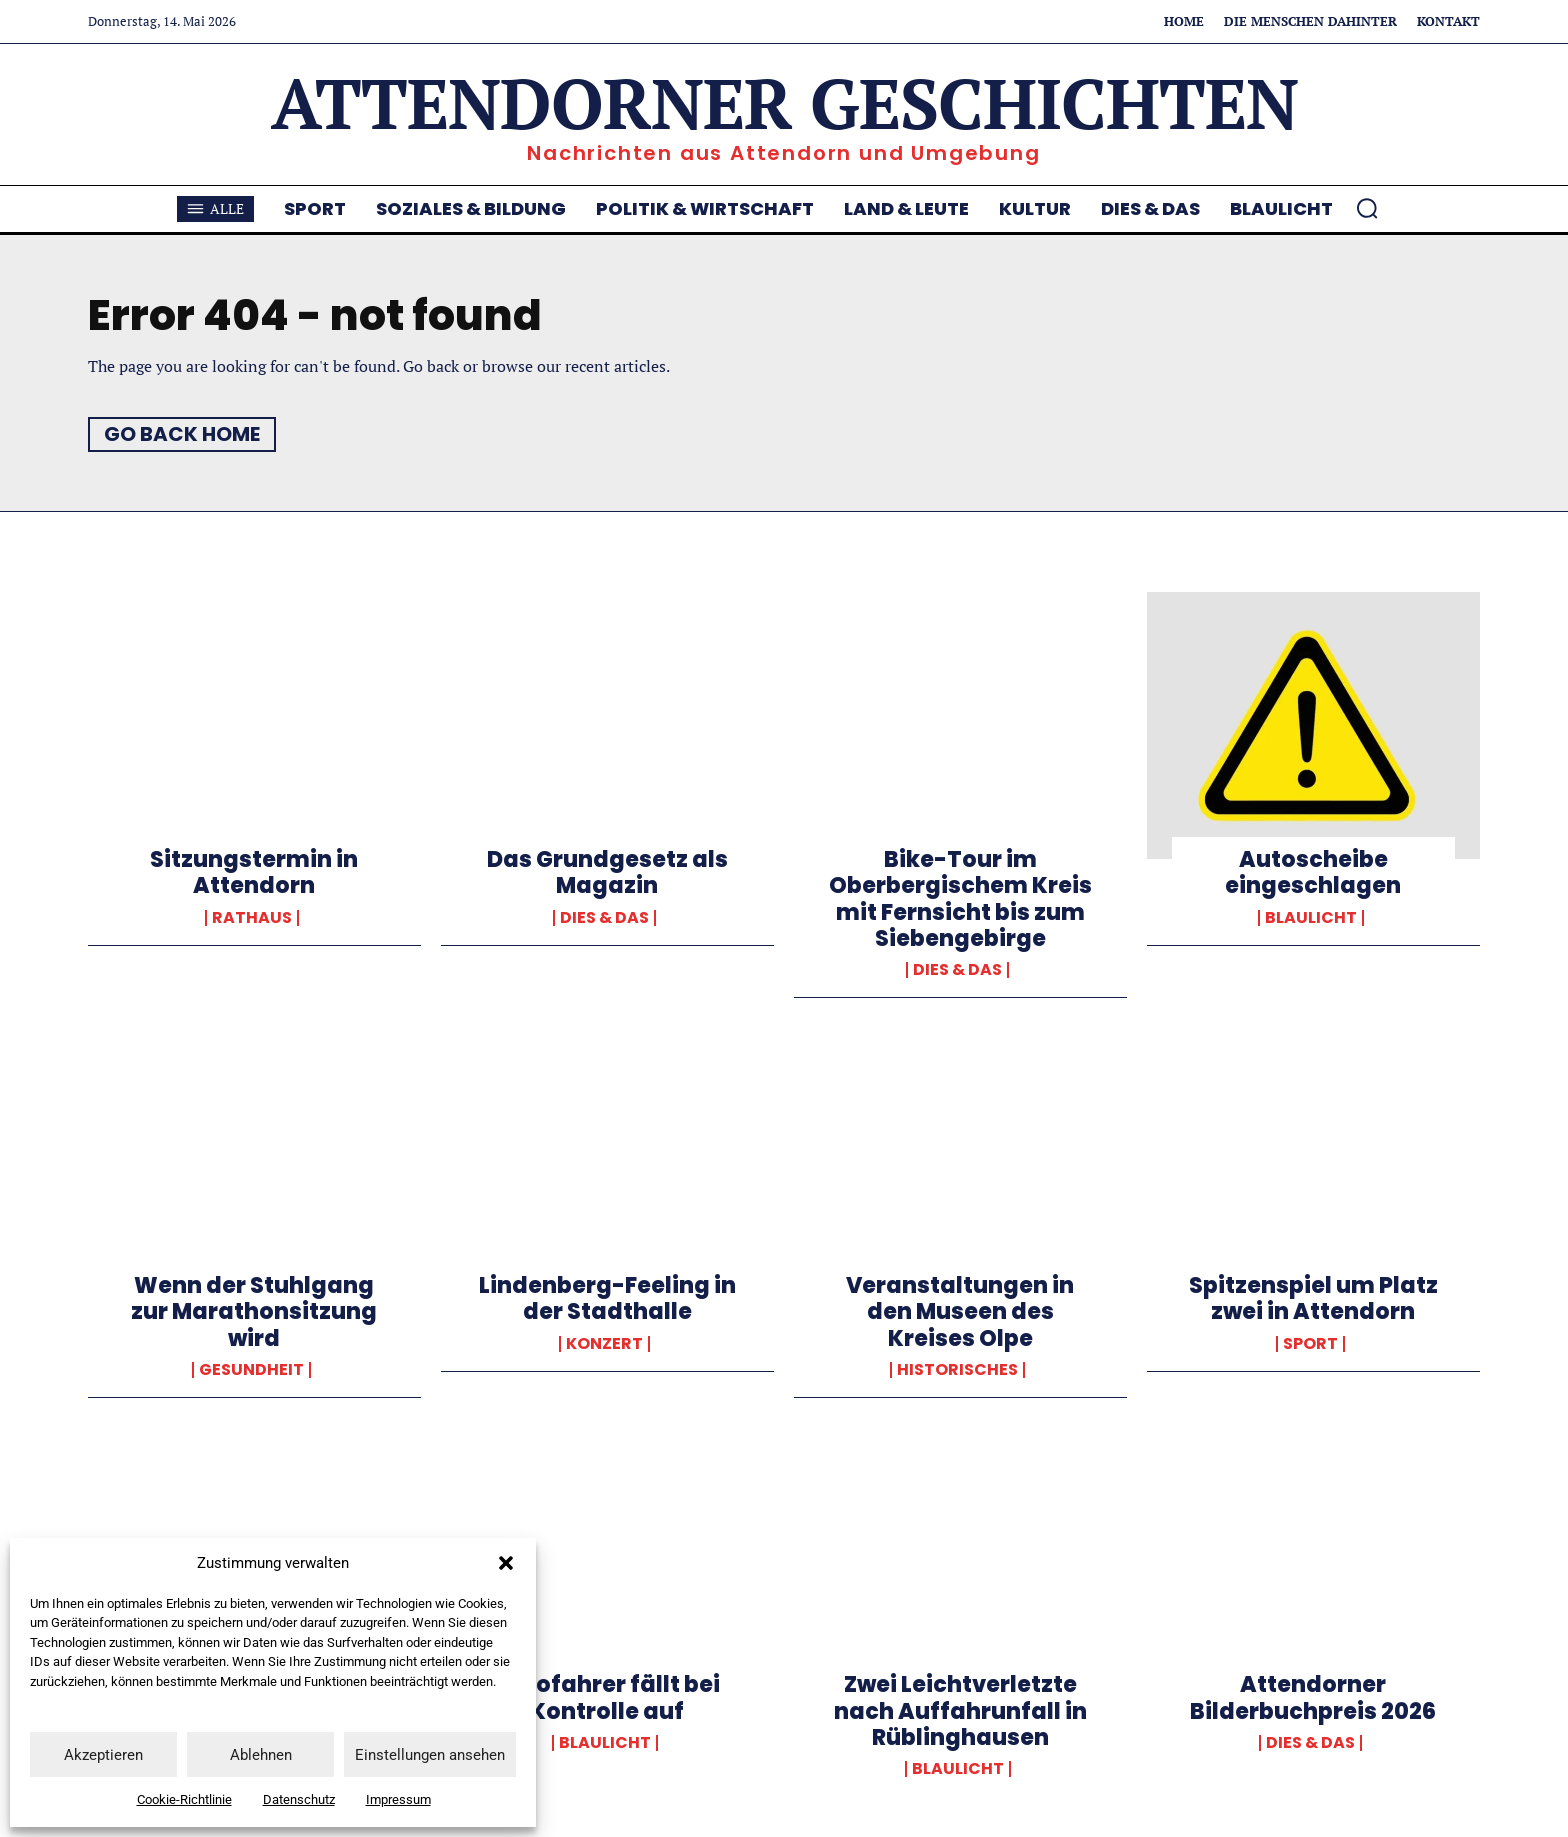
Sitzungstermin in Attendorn (254, 872)
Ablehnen (261, 1755)
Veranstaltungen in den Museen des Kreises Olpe (960, 1312)
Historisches (957, 1370)
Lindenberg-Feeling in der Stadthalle (607, 1298)
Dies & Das (604, 918)
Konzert (604, 1344)
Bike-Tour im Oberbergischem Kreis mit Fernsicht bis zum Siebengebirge (960, 899)
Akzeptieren (103, 1755)
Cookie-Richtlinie (184, 1799)
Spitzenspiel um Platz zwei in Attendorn (1313, 1298)
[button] (506, 1563)
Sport (1310, 1344)
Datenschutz (299, 1799)
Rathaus (252, 918)
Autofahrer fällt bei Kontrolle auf (607, 1697)
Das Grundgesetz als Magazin (607, 872)
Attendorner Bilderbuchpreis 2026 (1313, 1697)
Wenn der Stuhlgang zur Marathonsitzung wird (254, 1312)
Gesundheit (251, 1370)
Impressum (398, 1799)
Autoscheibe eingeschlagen (1313, 872)
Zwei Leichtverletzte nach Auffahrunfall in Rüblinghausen (960, 1711)
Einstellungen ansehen (430, 1755)
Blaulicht (1311, 918)
